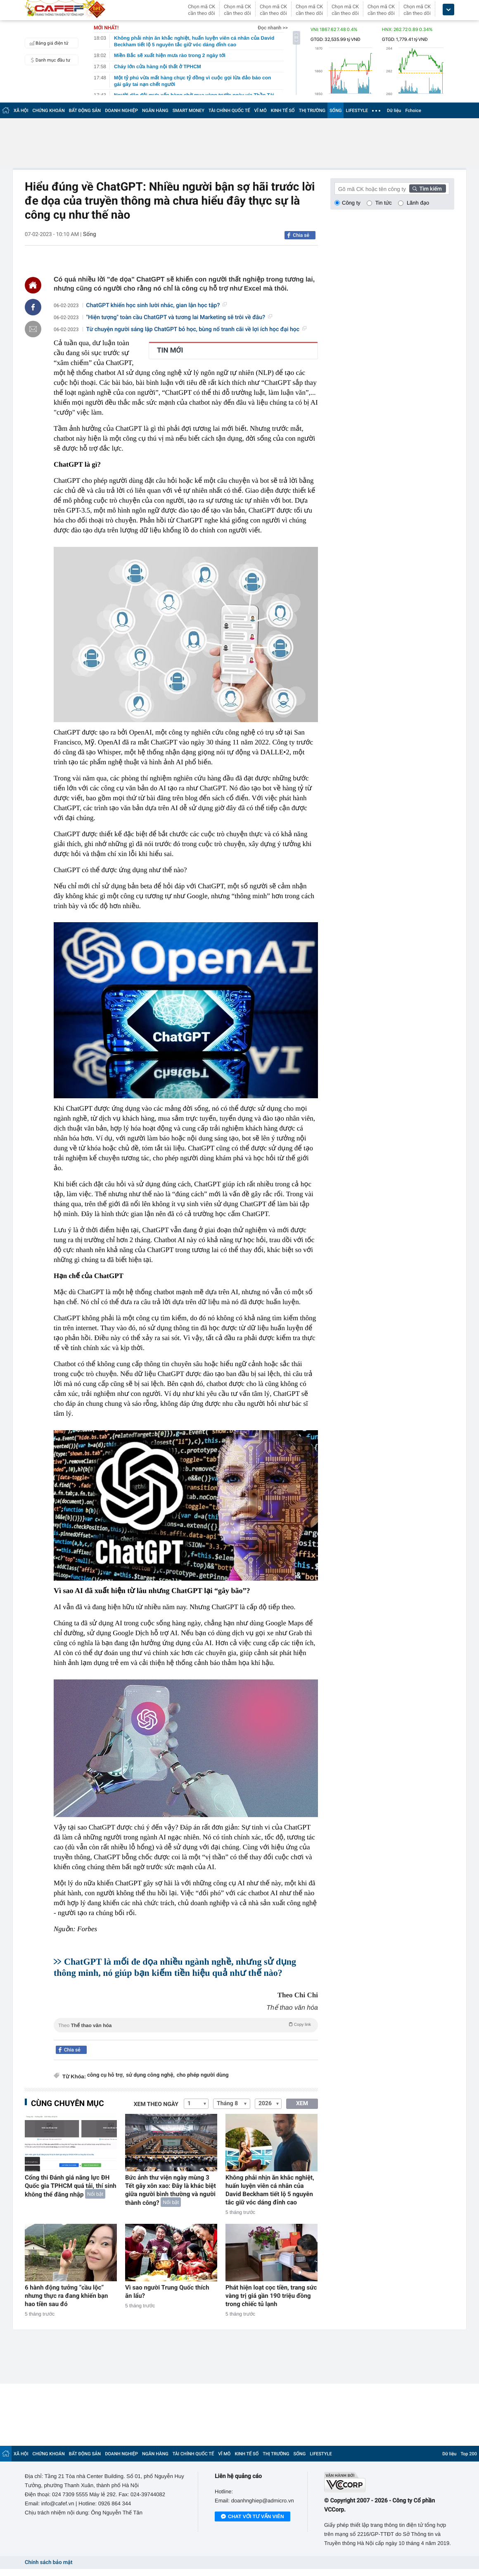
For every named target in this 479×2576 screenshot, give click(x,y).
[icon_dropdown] (448, 10)
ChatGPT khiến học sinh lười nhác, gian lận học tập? (156, 305)
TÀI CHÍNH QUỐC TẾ (229, 110)
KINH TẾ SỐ (283, 110)
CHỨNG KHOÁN (49, 110)
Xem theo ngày (156, 2104)
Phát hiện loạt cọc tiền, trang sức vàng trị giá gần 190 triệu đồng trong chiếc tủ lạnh (271, 2296)
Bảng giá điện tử (48, 43)
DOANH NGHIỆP (121, 110)
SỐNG (336, 110)
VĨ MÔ (260, 110)
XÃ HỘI (21, 110)
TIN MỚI (170, 350)
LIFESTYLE (357, 110)
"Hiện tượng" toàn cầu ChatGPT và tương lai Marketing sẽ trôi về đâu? (179, 317)
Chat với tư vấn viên (252, 2516)
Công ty (351, 203)
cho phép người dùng (203, 2075)
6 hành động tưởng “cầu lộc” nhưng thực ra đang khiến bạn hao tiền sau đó (66, 2296)
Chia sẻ (301, 235)
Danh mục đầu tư (48, 60)
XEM (302, 2103)
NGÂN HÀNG (155, 110)
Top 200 (468, 2454)
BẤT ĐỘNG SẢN (85, 110)
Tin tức (383, 203)
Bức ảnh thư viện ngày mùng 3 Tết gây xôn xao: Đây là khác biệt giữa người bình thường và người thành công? (170, 2190)
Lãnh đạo (418, 203)
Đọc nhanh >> (273, 28)
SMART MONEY (188, 110)
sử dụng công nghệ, (150, 2075)
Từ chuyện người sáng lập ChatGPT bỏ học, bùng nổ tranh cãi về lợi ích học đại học (196, 329)
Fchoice (413, 110)
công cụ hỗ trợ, (105, 2075)
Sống (89, 234)
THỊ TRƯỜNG (312, 110)
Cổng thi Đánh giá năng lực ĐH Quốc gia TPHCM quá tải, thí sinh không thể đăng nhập (70, 2186)
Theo (185, 2024)
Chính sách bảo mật (48, 2562)
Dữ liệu (394, 110)
